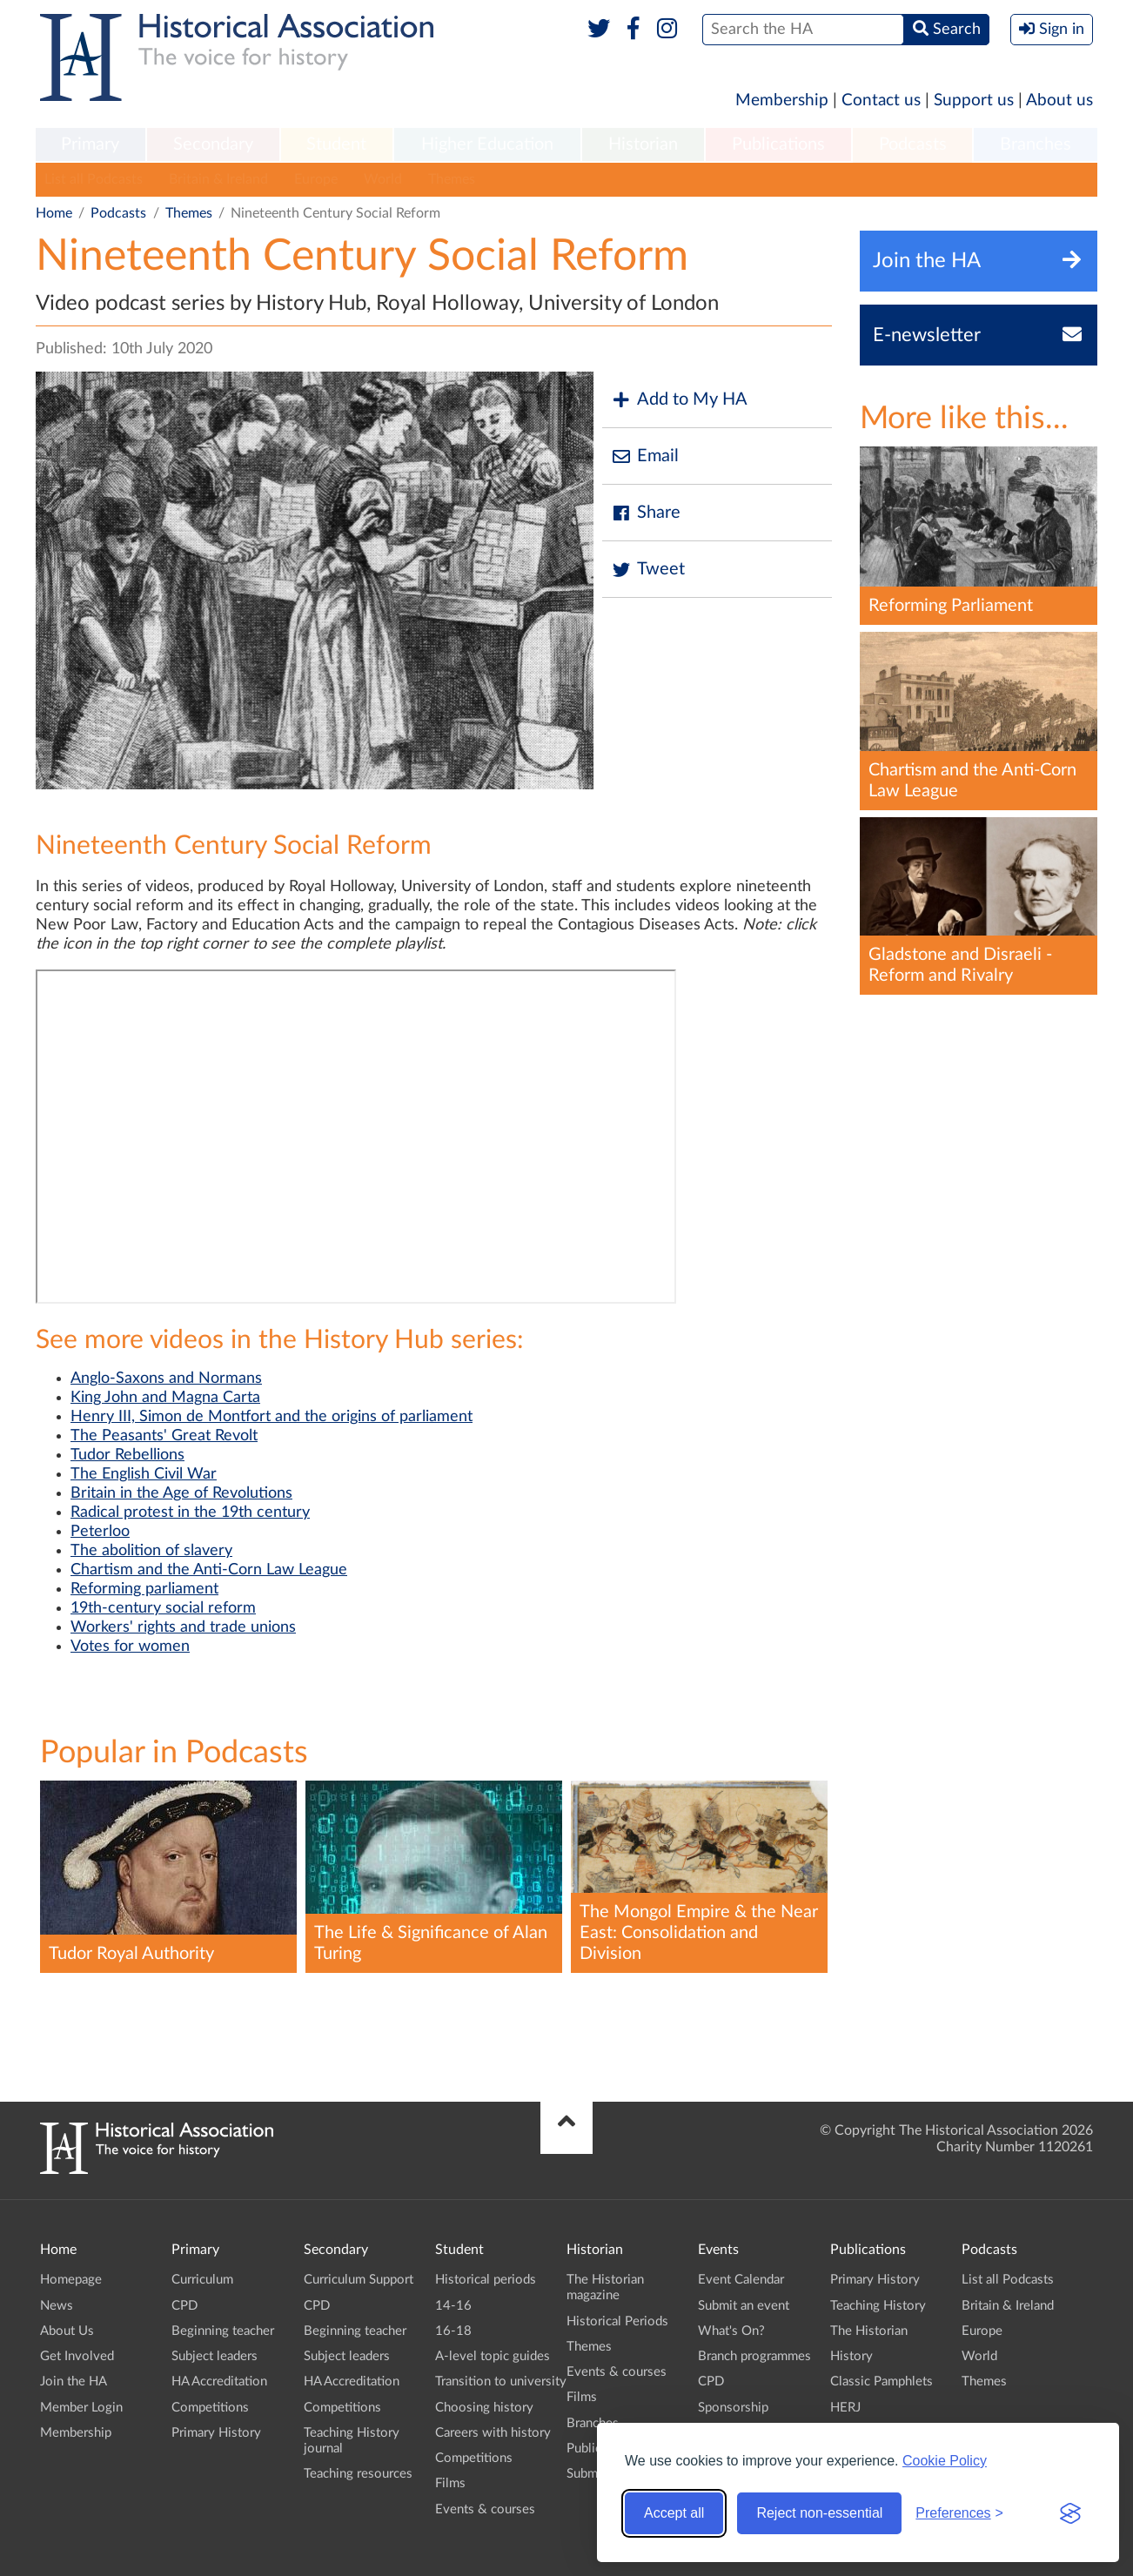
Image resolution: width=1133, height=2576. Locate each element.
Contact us (881, 100)
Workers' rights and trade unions (183, 1627)
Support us (974, 100)
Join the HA (73, 2381)
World (383, 179)
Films (450, 2483)
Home (54, 213)
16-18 (453, 2331)
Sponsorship (733, 2407)
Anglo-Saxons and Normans (166, 1378)
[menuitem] (90, 145)
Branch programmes (754, 2356)
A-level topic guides (492, 2356)
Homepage (71, 2279)
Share (645, 513)
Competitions (210, 2407)
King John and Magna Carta (165, 1397)
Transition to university (500, 2381)
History (851, 2356)
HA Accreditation (219, 2381)
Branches (1035, 144)
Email (645, 456)
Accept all (674, 2513)
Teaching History (878, 2305)
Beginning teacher (222, 2331)
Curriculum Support (358, 2279)
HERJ (845, 2407)
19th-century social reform (163, 1608)
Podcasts (913, 144)
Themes (451, 179)
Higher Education (487, 144)
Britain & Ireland (218, 179)
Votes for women (130, 1646)
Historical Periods (617, 2321)
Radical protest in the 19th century (190, 1512)
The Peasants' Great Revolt (164, 1436)
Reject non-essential (819, 2513)
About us (1059, 100)
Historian (643, 144)
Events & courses (485, 2509)
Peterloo (100, 1532)
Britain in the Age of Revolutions (181, 1493)
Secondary (213, 144)
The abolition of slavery (151, 1551)
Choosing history (484, 2407)
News (56, 2305)
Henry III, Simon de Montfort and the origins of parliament (271, 1417)
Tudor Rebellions (127, 1455)
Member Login (81, 2407)
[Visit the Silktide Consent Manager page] (1070, 2513)
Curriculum (202, 2279)
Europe (316, 179)
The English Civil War (143, 1474)
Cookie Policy (944, 2460)
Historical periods (485, 2279)
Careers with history (493, 2432)
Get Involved (77, 2356)
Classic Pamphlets (881, 2381)
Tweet (648, 569)
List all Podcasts (93, 179)
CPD (184, 2305)
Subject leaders (214, 2356)
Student (336, 144)
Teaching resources (358, 2473)
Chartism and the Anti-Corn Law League (208, 1570)
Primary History (216, 2432)
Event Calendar (741, 2279)
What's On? (731, 2331)
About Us (67, 2331)
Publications (778, 144)
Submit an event (743, 2305)
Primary (90, 144)
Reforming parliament (144, 1589)
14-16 (453, 2305)
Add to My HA (679, 400)
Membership (781, 100)
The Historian (869, 2331)
